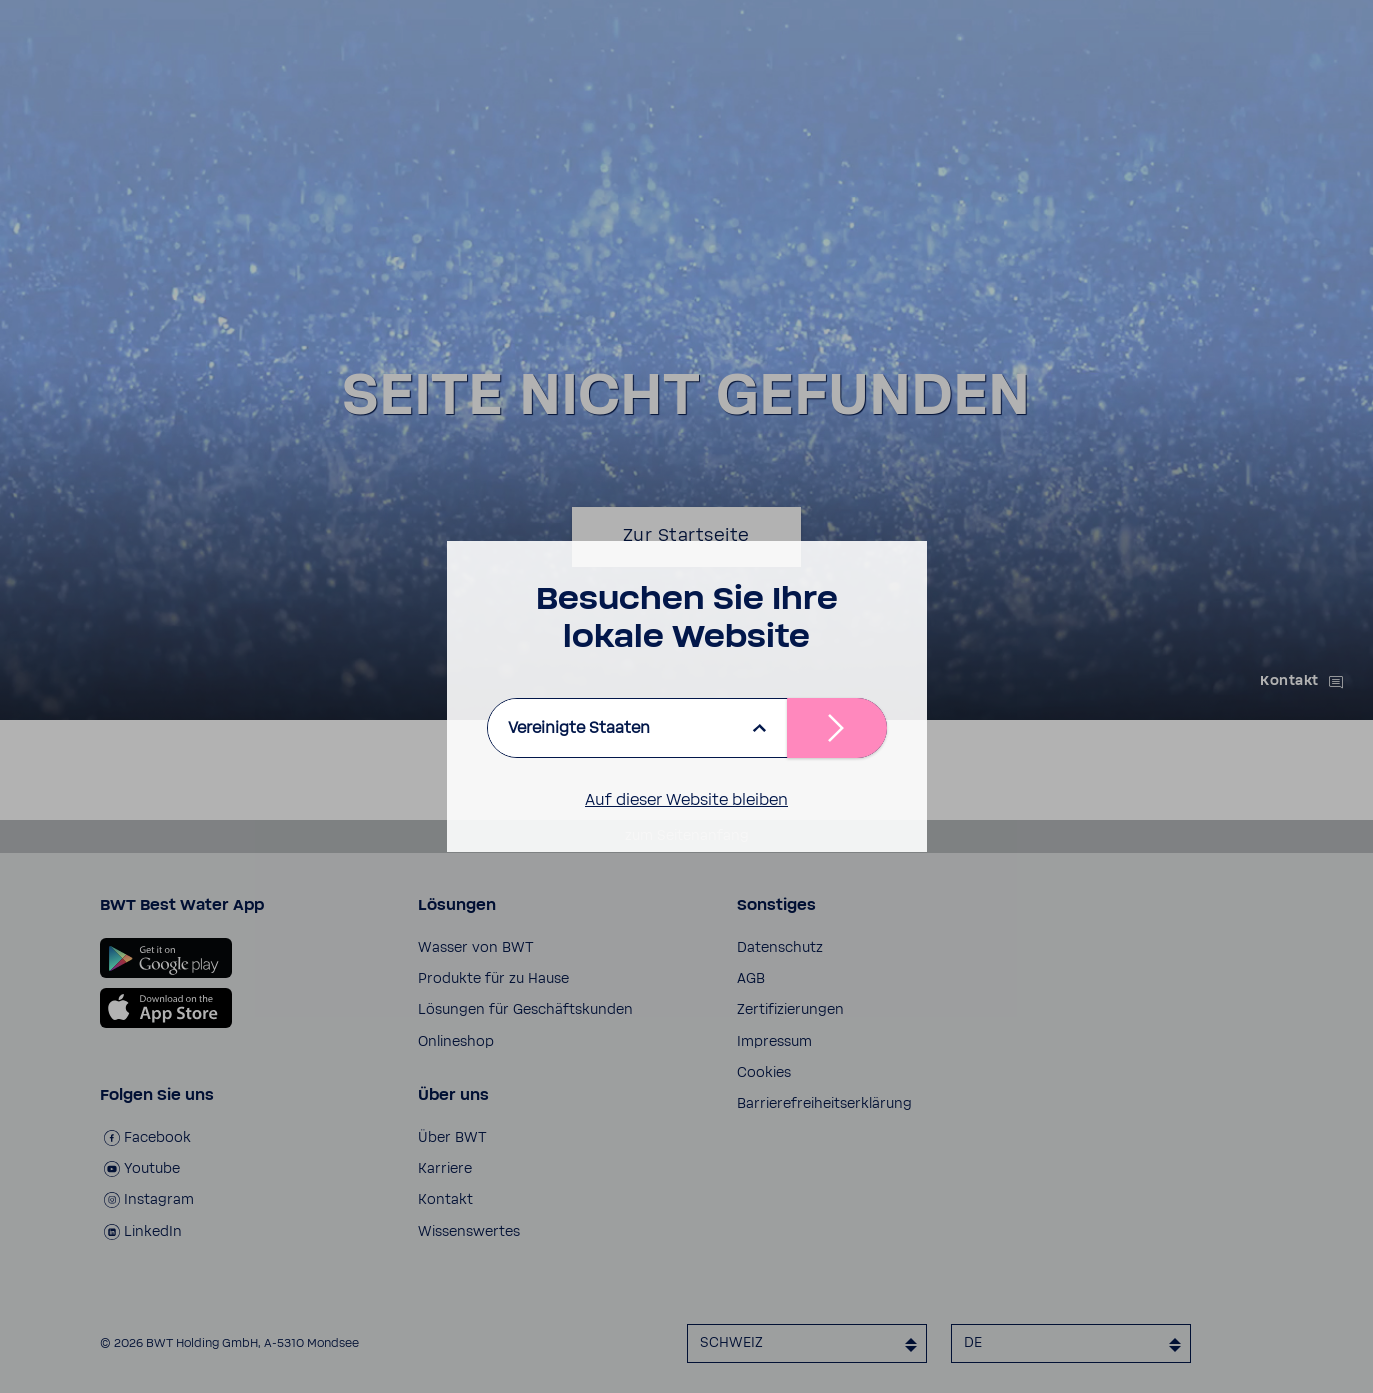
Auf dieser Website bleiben (686, 800)
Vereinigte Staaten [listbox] (579, 728)
